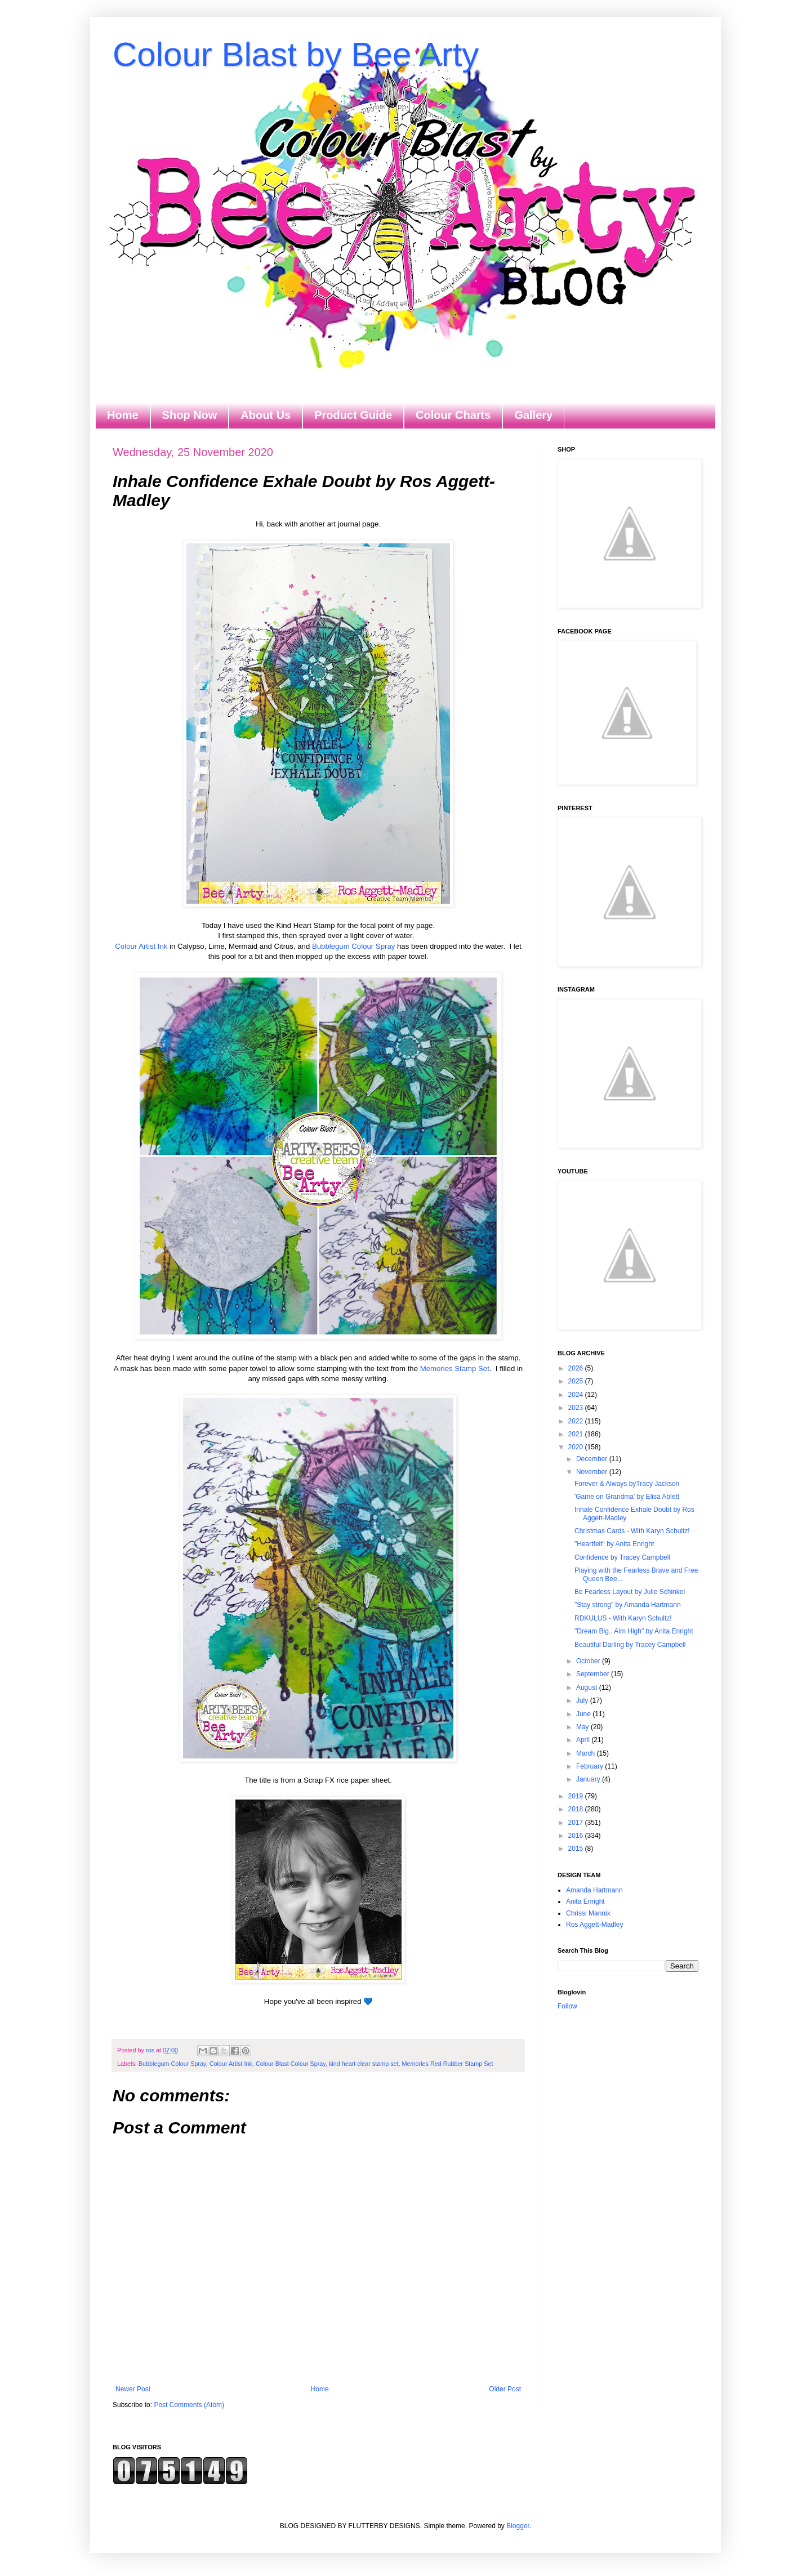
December (592, 1459)
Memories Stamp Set (454, 1368)
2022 (576, 1421)
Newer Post (132, 2389)
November (592, 1472)
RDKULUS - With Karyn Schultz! (623, 1618)
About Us (265, 415)
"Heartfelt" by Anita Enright (614, 1544)
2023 (576, 1408)
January (589, 1779)
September (593, 1674)
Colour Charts (453, 415)
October (589, 1661)
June (584, 1714)
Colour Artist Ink (141, 946)
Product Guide (353, 415)
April (583, 1740)
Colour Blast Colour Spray (291, 2063)
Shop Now (189, 415)
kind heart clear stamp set (364, 2063)
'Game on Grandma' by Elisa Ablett (626, 1497)
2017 (576, 1823)
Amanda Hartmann (594, 1890)
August (587, 1687)
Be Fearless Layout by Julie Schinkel (629, 1592)
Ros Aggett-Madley (594, 1924)
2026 (576, 1368)
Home (123, 415)
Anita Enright (585, 1901)
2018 (576, 1809)
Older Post (505, 2389)
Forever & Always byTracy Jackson (626, 1484)
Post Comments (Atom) (189, 2405)
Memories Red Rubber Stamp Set (447, 2063)
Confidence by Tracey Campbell (622, 1557)
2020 (576, 1447)
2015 (576, 1848)
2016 (576, 1836)
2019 (576, 1796)
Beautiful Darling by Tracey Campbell (629, 1645)
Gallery (533, 415)
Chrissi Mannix (588, 1913)
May (583, 1727)
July (583, 1700)
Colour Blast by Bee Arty (296, 54)
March (586, 1753)
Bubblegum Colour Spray (353, 946)
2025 (576, 1381)
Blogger (517, 2526)
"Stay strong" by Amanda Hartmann (627, 1605)
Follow (567, 2006)
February (590, 1766)
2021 (576, 1434)
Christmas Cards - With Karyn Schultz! (632, 1531)
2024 (576, 1395)
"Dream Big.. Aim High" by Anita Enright (633, 1631)
